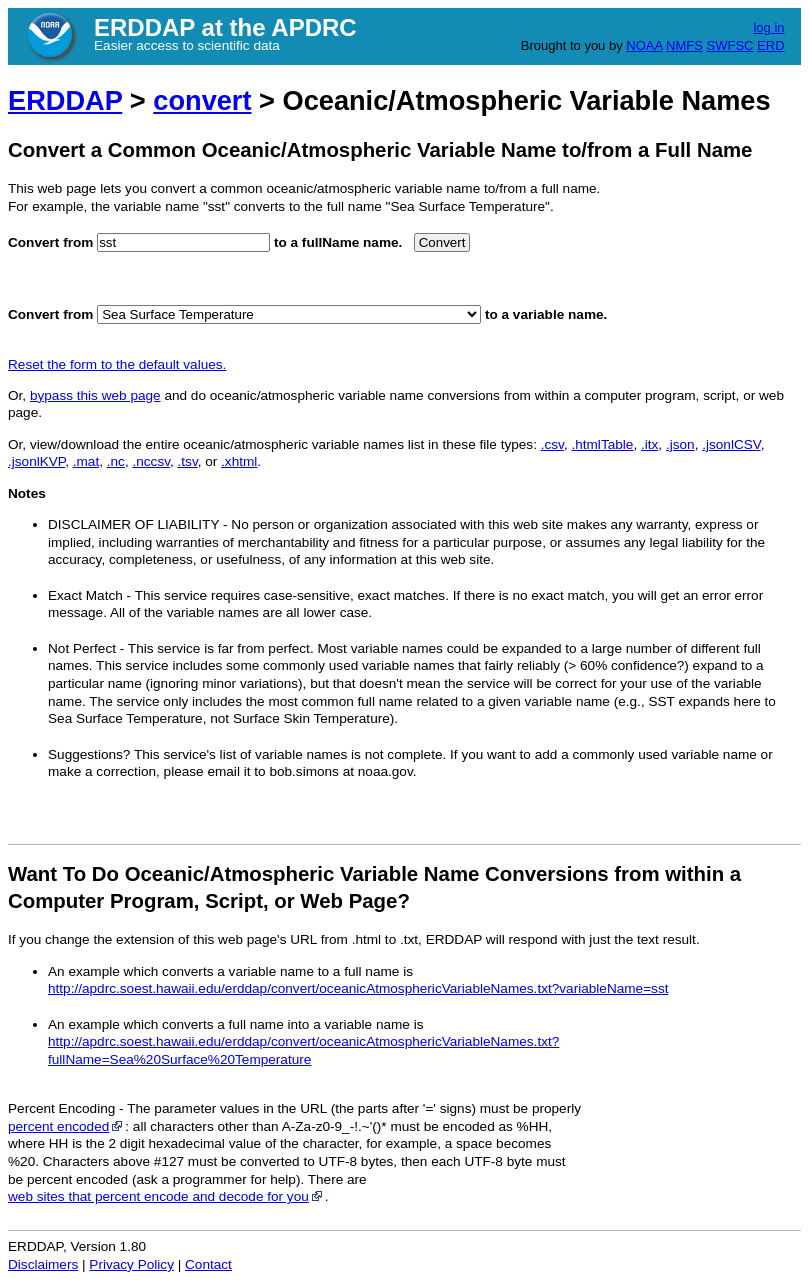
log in (768, 27)
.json (680, 444)
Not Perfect (82, 648)
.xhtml (239, 461)
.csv (552, 444)
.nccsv (151, 461)
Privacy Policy (131, 1264)
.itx (649, 444)
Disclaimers (43, 1264)
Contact (208, 1264)
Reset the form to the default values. (117, 364)
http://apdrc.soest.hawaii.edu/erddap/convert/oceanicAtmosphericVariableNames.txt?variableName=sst (358, 988)
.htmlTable (602, 444)
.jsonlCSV (731, 444)
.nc (116, 461)
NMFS (684, 45)
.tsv (188, 461)
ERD (770, 45)
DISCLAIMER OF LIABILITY (133, 524)
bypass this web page (95, 395)
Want (32, 874)
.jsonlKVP (36, 461)
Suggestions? (89, 754)
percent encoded (66, 1126)
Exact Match (85, 595)
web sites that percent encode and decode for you (166, 1196)
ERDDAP (65, 100)
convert (202, 100)
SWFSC (730, 45)
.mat (86, 461)
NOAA (644, 45)
